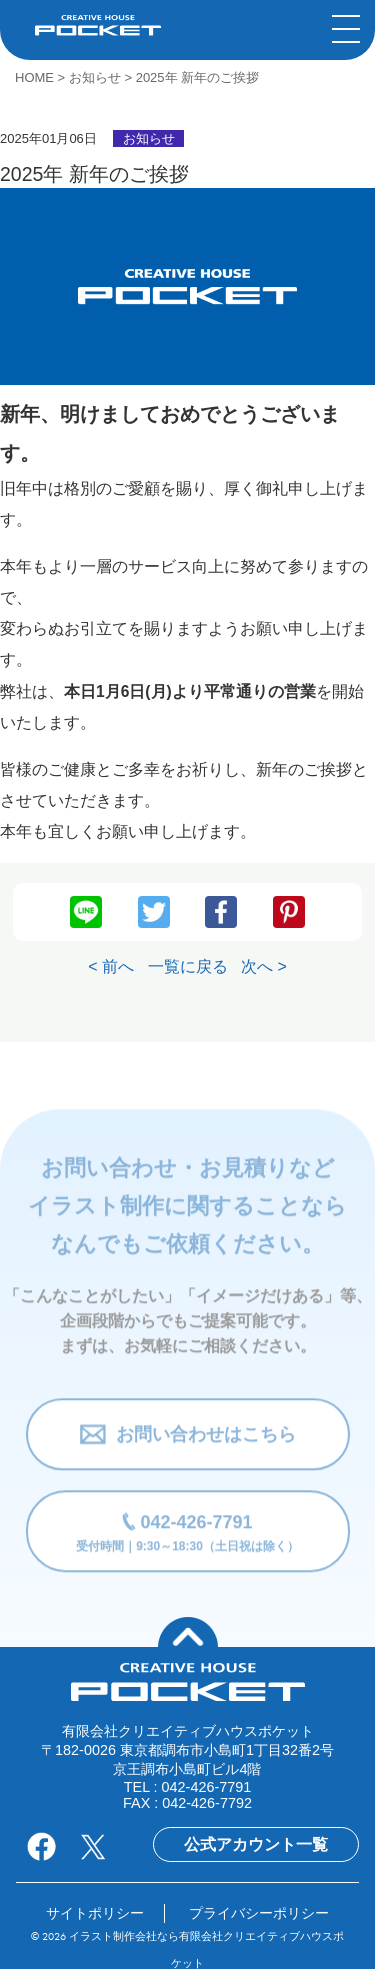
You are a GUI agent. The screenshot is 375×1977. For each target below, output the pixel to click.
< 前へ (111, 966)
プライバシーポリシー (259, 1913)
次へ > (264, 966)
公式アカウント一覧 (256, 1844)
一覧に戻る (188, 966)
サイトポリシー (95, 1913)
